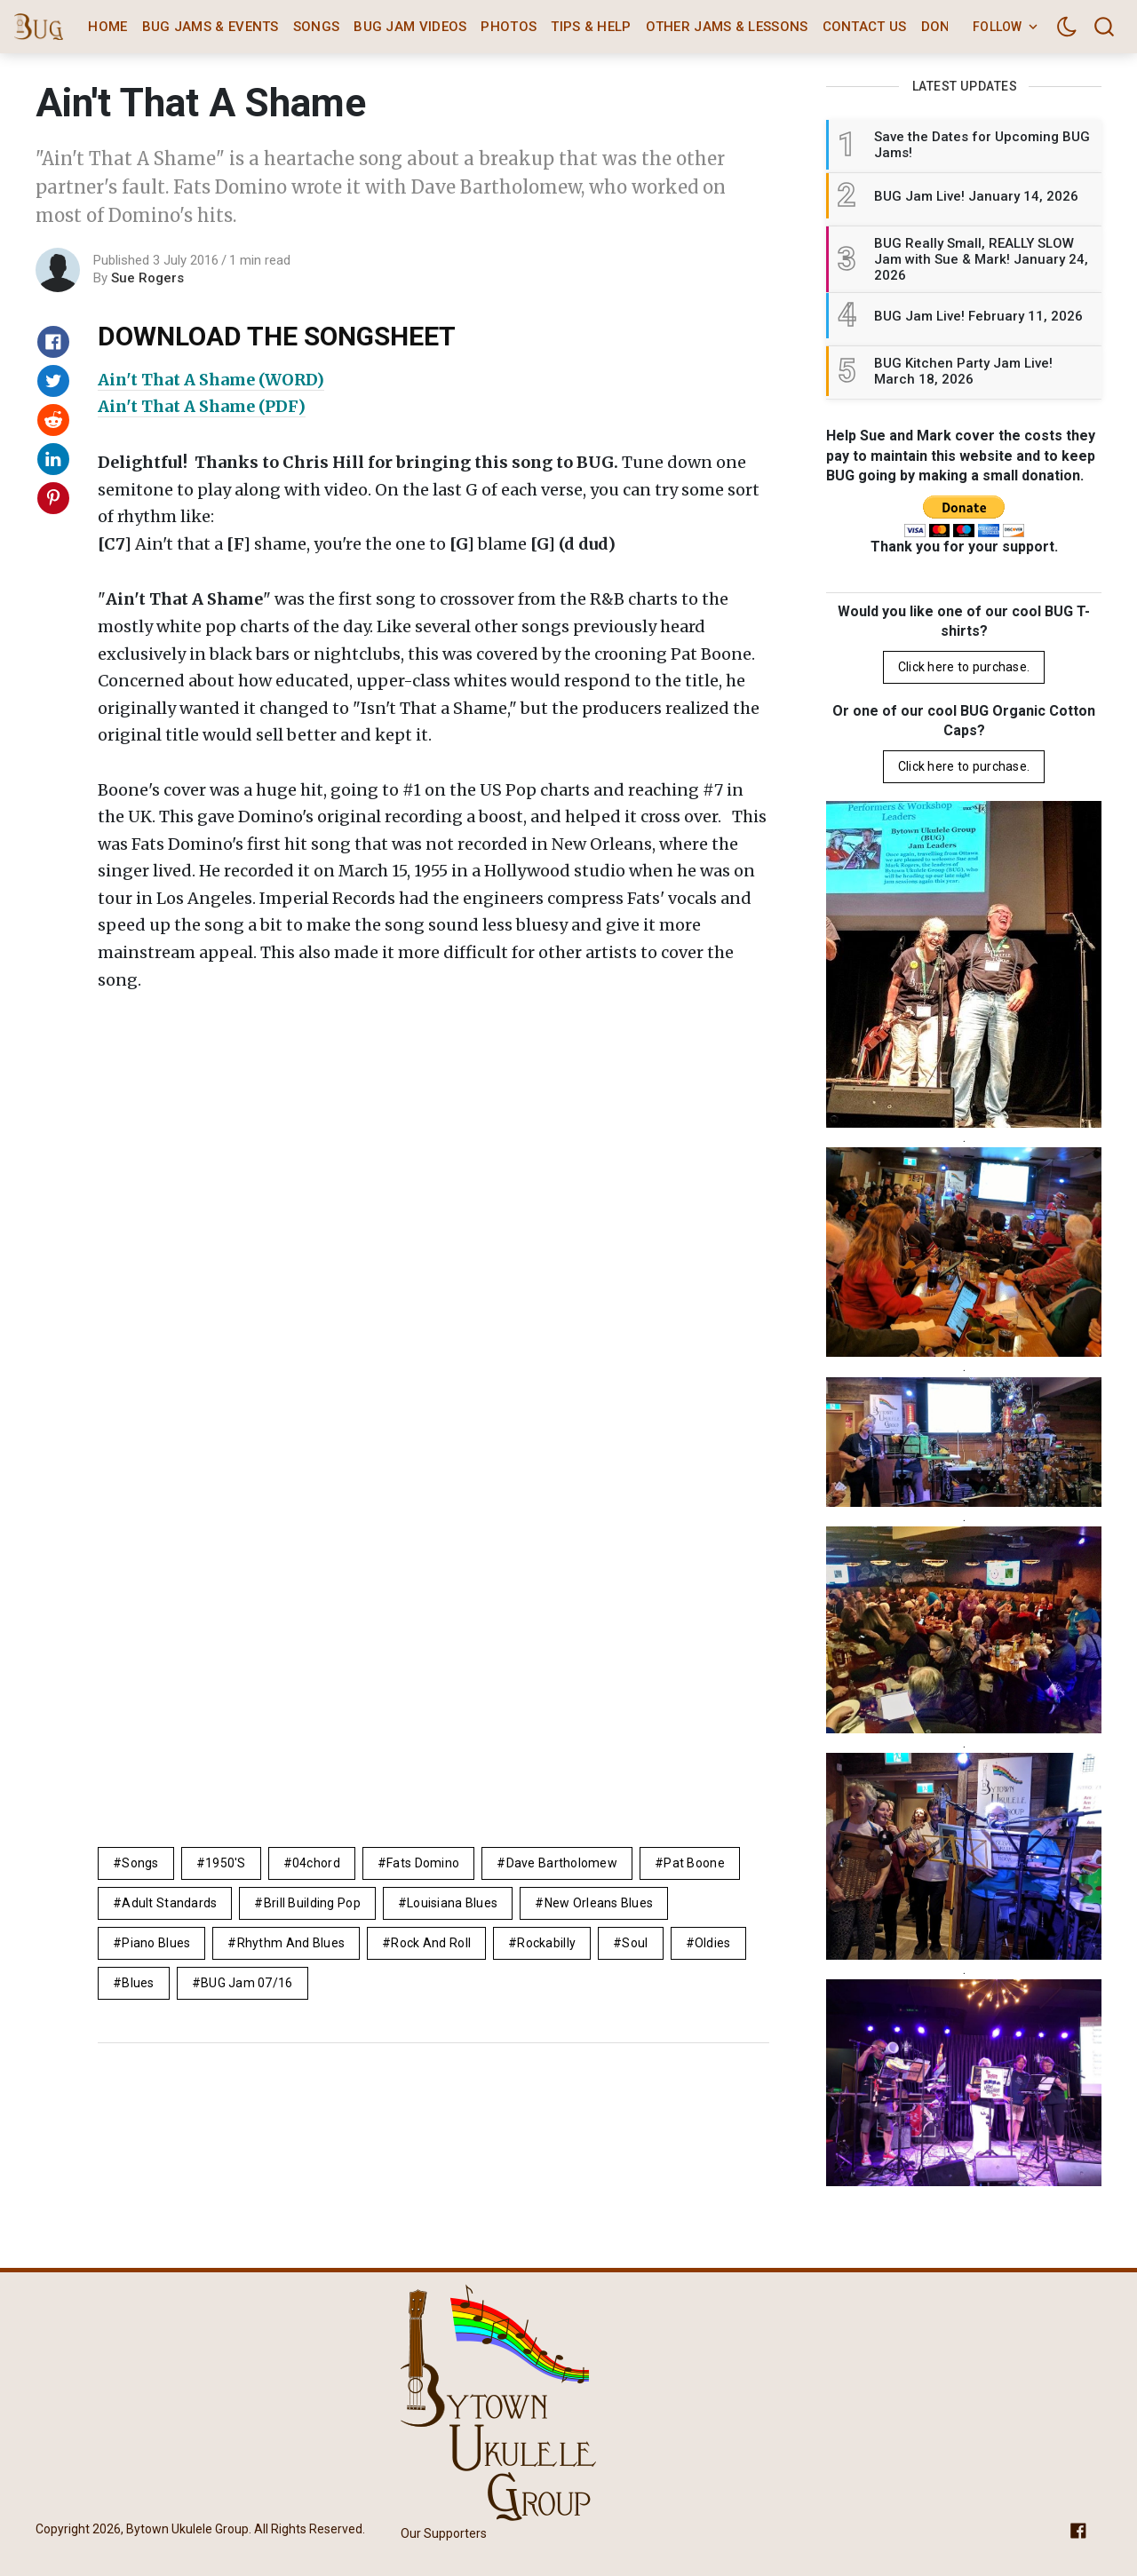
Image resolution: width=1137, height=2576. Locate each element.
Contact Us (865, 27)
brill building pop (312, 1903)
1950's (225, 1863)
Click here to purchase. (964, 667)
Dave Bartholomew (561, 1863)
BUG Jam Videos (410, 27)
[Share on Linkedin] (53, 459)
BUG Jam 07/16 (247, 1983)
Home (107, 27)
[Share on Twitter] (53, 381)
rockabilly (546, 1943)
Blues (138, 1983)
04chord (316, 1863)
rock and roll (431, 1943)
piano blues (156, 1943)
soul (635, 1943)
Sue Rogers (147, 278)
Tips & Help (591, 27)
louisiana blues (452, 1903)
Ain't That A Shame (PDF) (202, 406)
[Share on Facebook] (53, 342)
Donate (947, 27)
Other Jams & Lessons (727, 27)
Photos (509, 27)
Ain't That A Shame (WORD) (211, 379)
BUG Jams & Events (210, 27)
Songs (316, 27)
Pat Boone (694, 1863)
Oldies (713, 1943)
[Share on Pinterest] (53, 498)
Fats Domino (422, 1863)
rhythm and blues (291, 1943)
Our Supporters (444, 2533)
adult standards (169, 1903)
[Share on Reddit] (53, 420)
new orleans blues (599, 1903)
